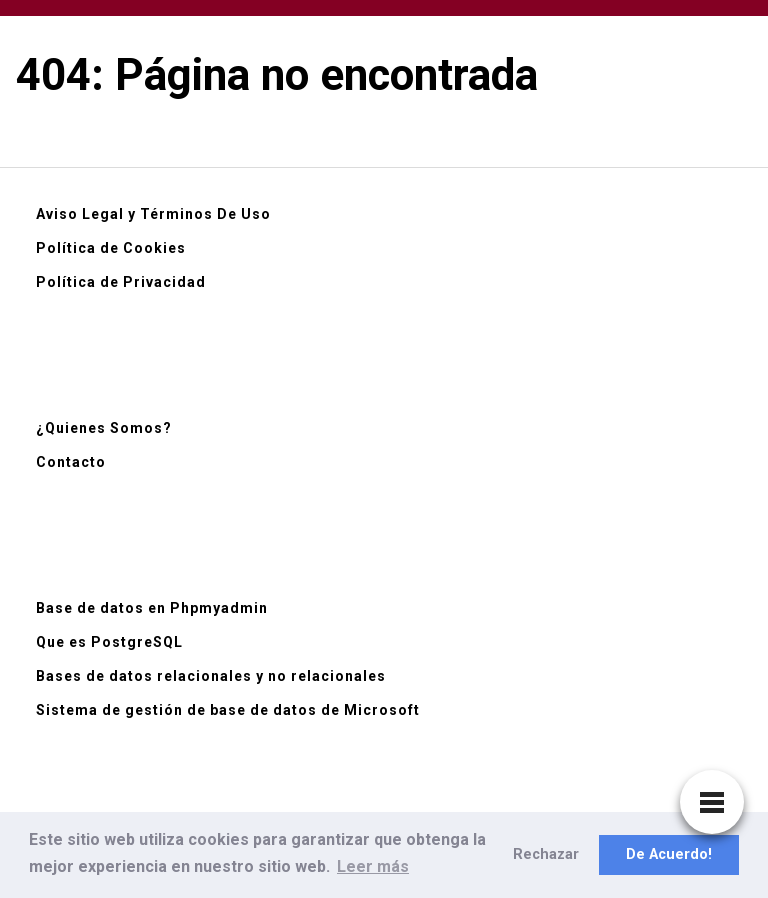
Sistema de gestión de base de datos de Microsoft (228, 710)
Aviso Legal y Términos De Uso (153, 214)
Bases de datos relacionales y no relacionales (211, 676)
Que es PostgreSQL (109, 642)
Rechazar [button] (546, 854)
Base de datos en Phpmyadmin (152, 608)
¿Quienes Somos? (104, 428)
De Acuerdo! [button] (669, 854)
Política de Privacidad (121, 282)
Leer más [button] (373, 866)
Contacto (71, 462)
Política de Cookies (111, 248)
